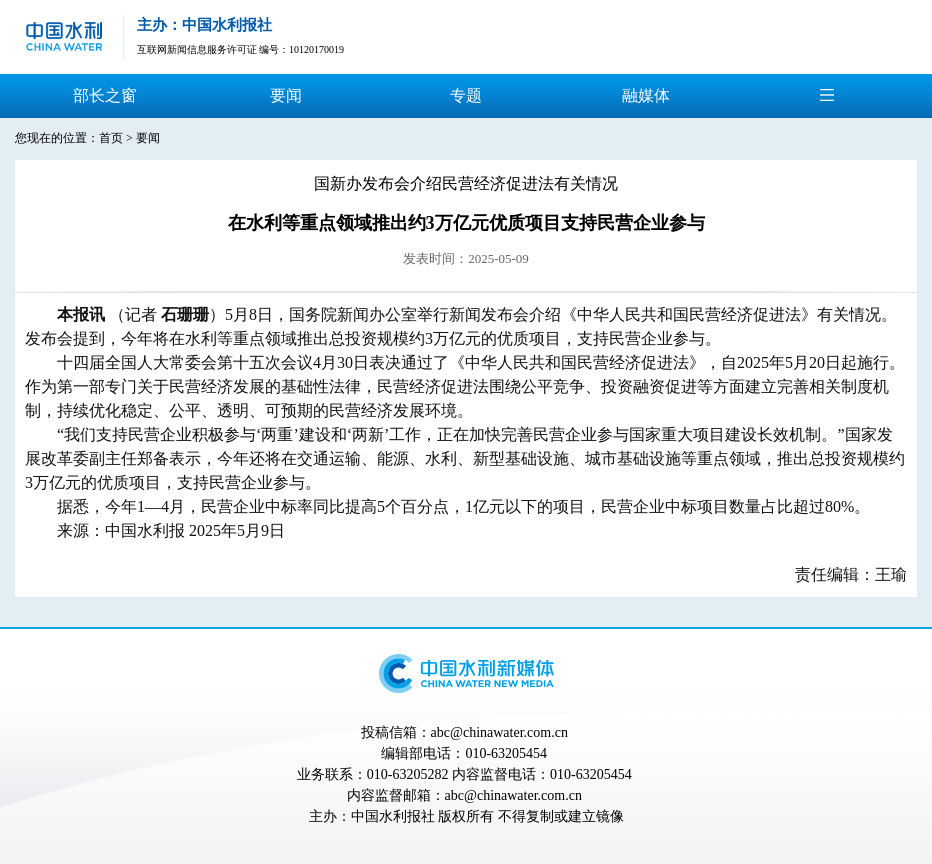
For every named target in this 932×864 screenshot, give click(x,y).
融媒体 (646, 95)
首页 (111, 138)
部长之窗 (105, 95)
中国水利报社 (393, 816)
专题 (466, 95)
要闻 (286, 95)
